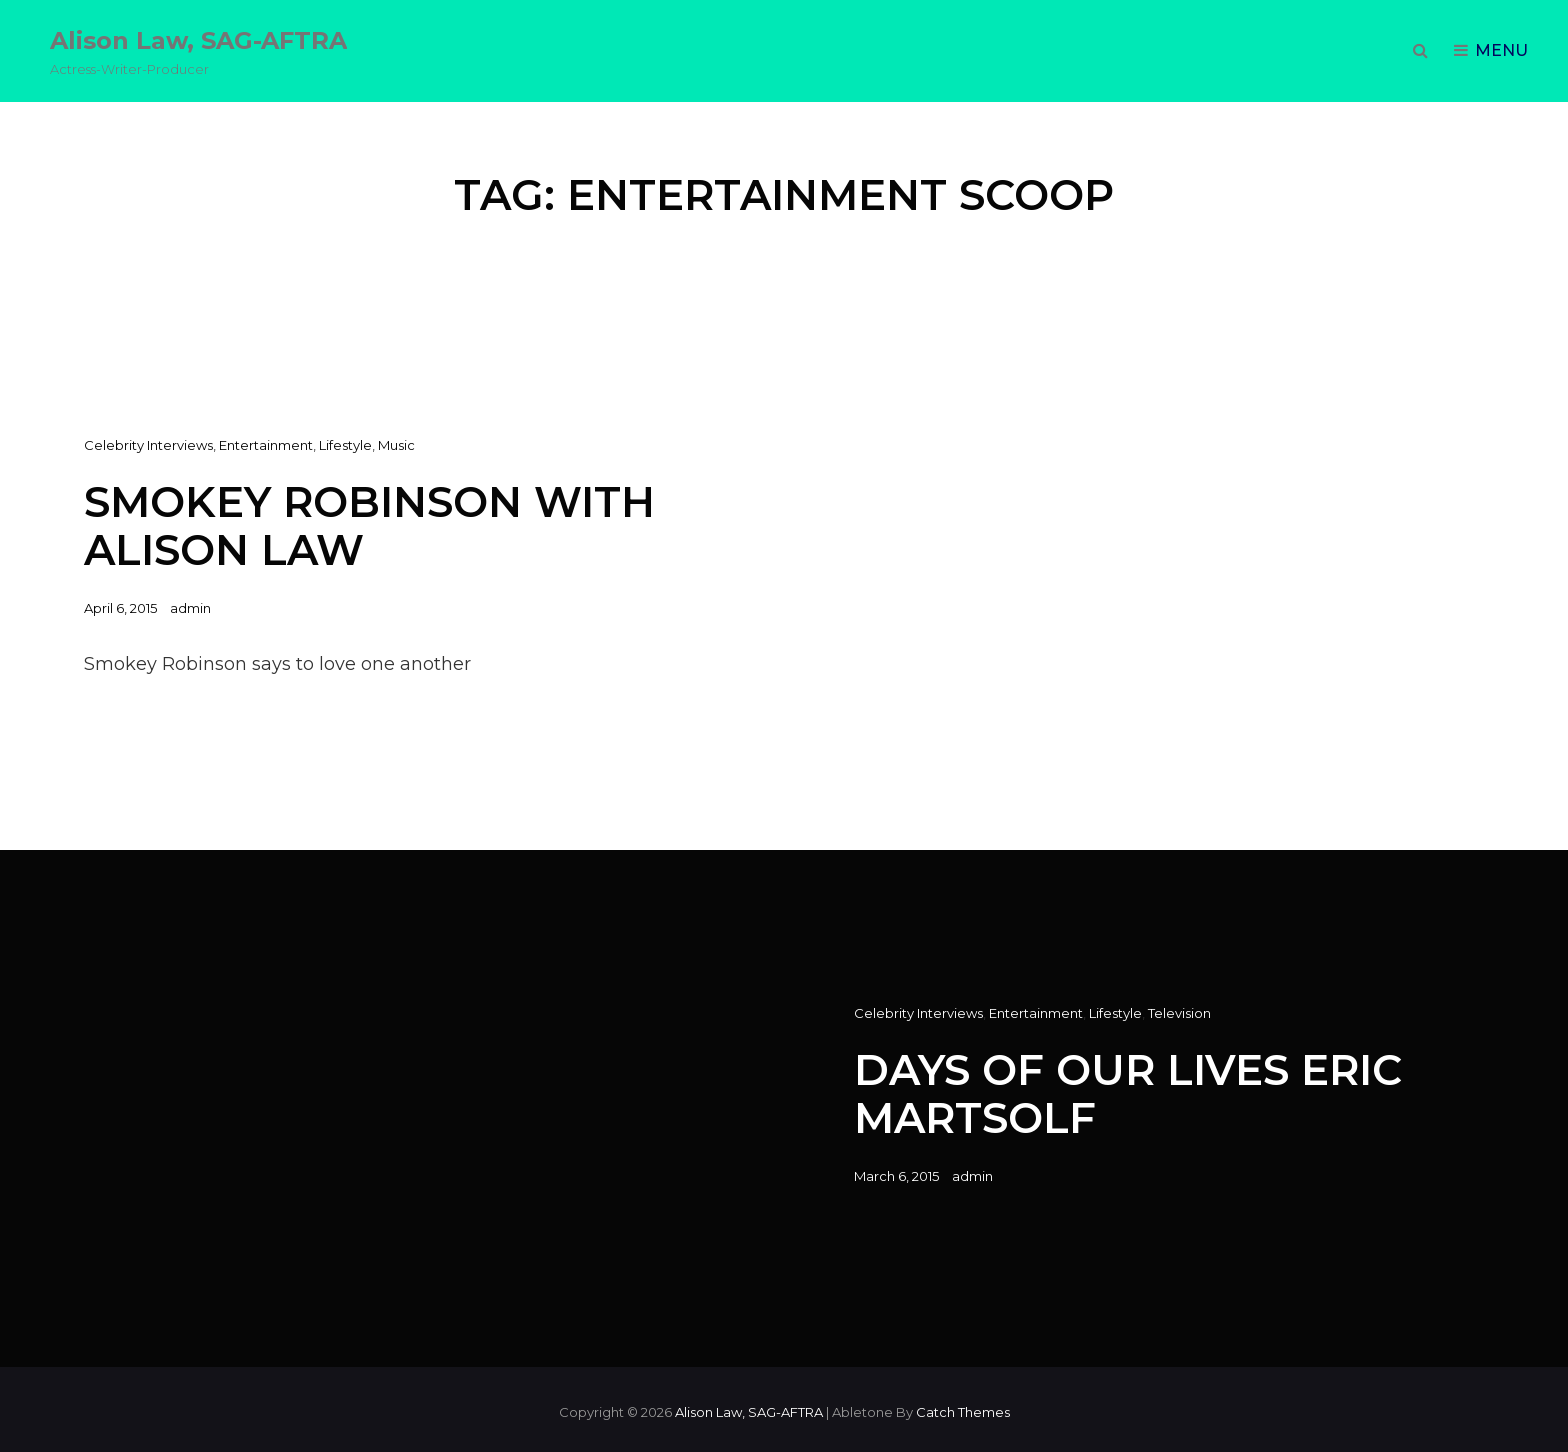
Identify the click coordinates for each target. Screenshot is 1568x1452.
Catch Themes (963, 1412)
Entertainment (266, 445)
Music (396, 445)
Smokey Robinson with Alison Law (369, 525)
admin (190, 608)
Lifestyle (345, 445)
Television (1179, 1013)
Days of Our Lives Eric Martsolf (1128, 1093)
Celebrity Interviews (148, 445)
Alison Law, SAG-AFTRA (198, 40)
